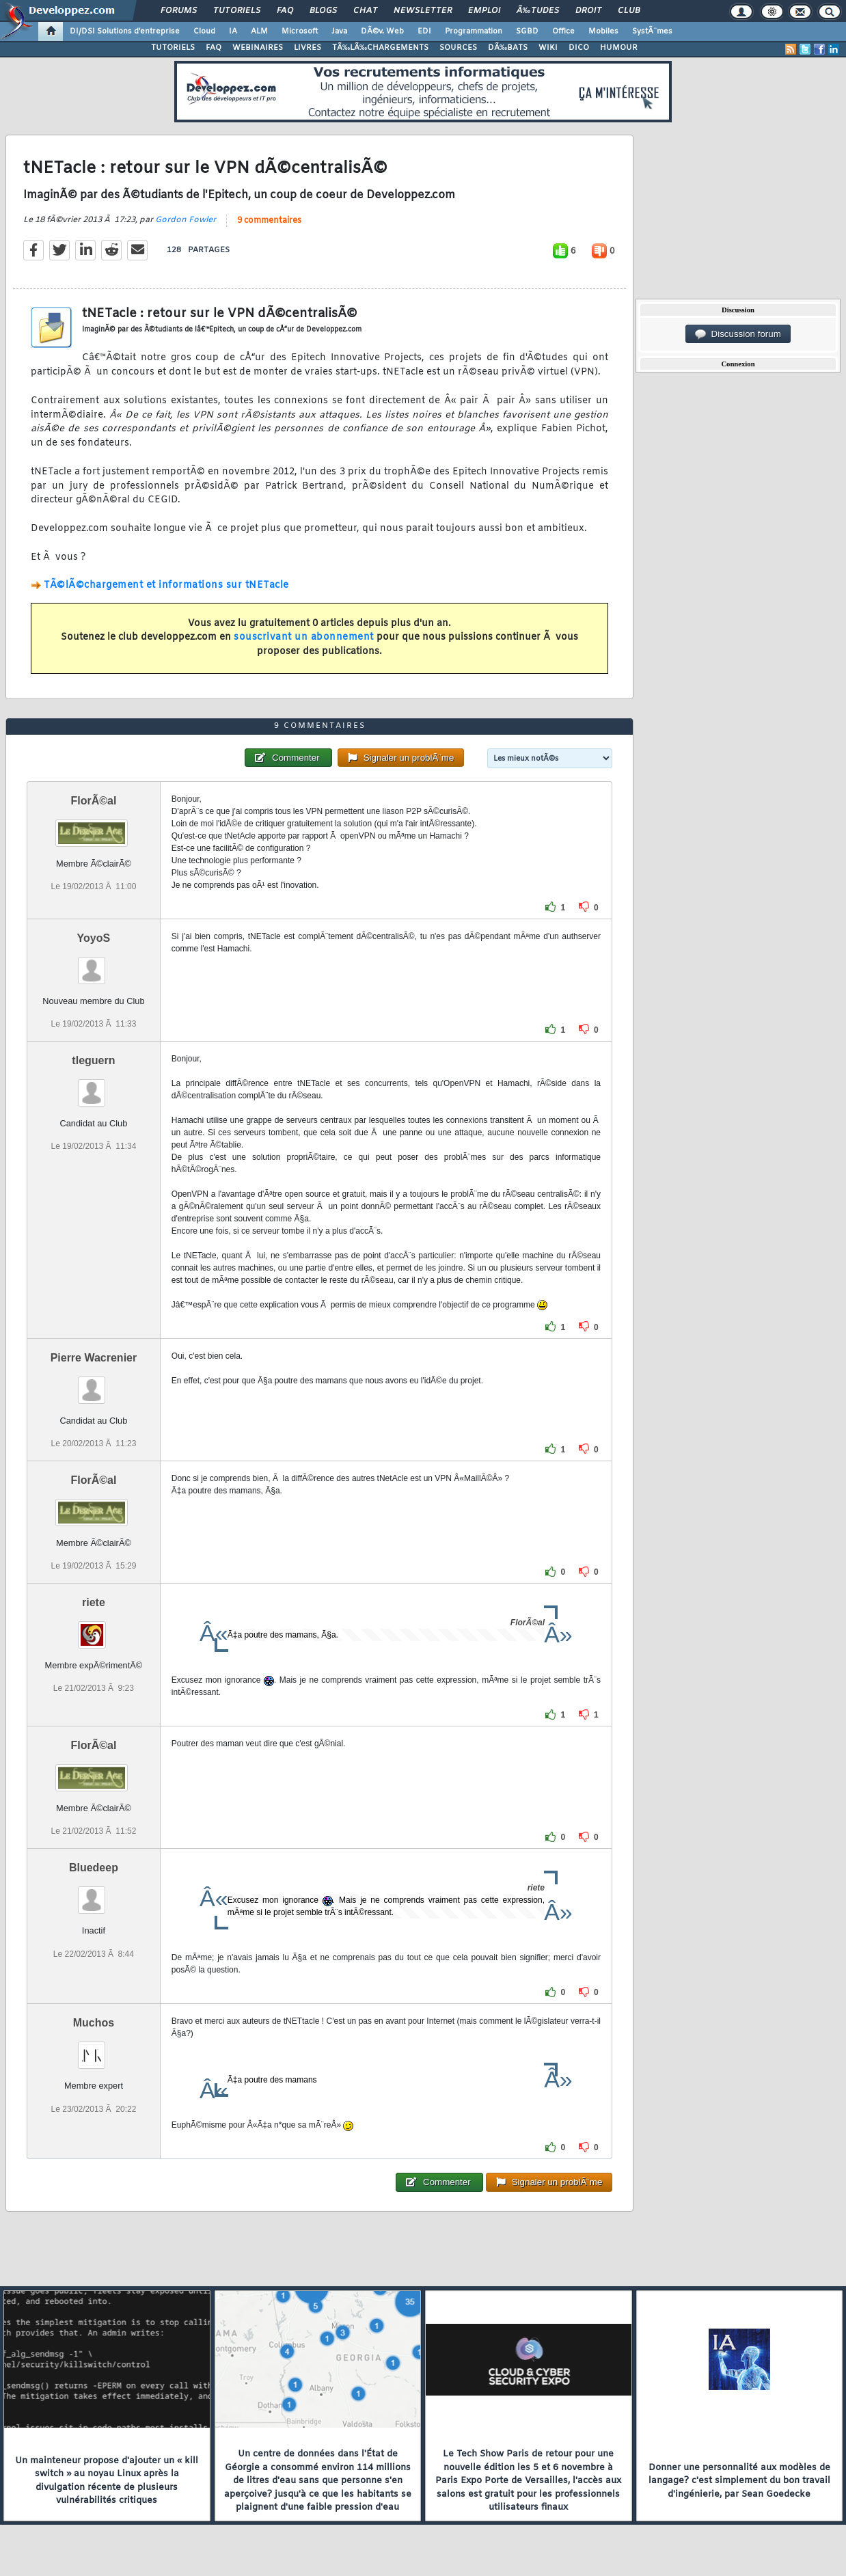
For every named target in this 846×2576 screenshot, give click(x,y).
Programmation (473, 31)
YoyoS (94, 938)
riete (93, 1602)
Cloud (204, 31)
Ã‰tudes (537, 10)
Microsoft (300, 31)
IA (233, 31)
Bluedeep (93, 1867)
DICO (579, 48)
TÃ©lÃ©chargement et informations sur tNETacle (166, 585)
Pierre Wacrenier (94, 1358)
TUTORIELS (173, 48)
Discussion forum (738, 334)
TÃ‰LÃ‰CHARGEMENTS (380, 48)
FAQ (285, 10)
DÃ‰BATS (508, 48)
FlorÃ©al (93, 800)
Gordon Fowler (185, 220)
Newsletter (422, 10)
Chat (365, 10)
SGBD (527, 31)
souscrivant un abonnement (304, 637)
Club (628, 10)
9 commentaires (269, 220)
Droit (588, 10)
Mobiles (603, 31)
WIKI (548, 48)
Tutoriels (237, 10)
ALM (259, 31)
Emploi (484, 10)
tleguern (93, 1060)
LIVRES (307, 48)
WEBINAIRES (257, 48)
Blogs (323, 10)
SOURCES (458, 48)
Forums (178, 10)
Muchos (93, 2023)
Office (563, 31)
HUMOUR (619, 48)
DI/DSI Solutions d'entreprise (125, 31)
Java (339, 31)
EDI (424, 31)
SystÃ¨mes (652, 31)
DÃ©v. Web (382, 31)
